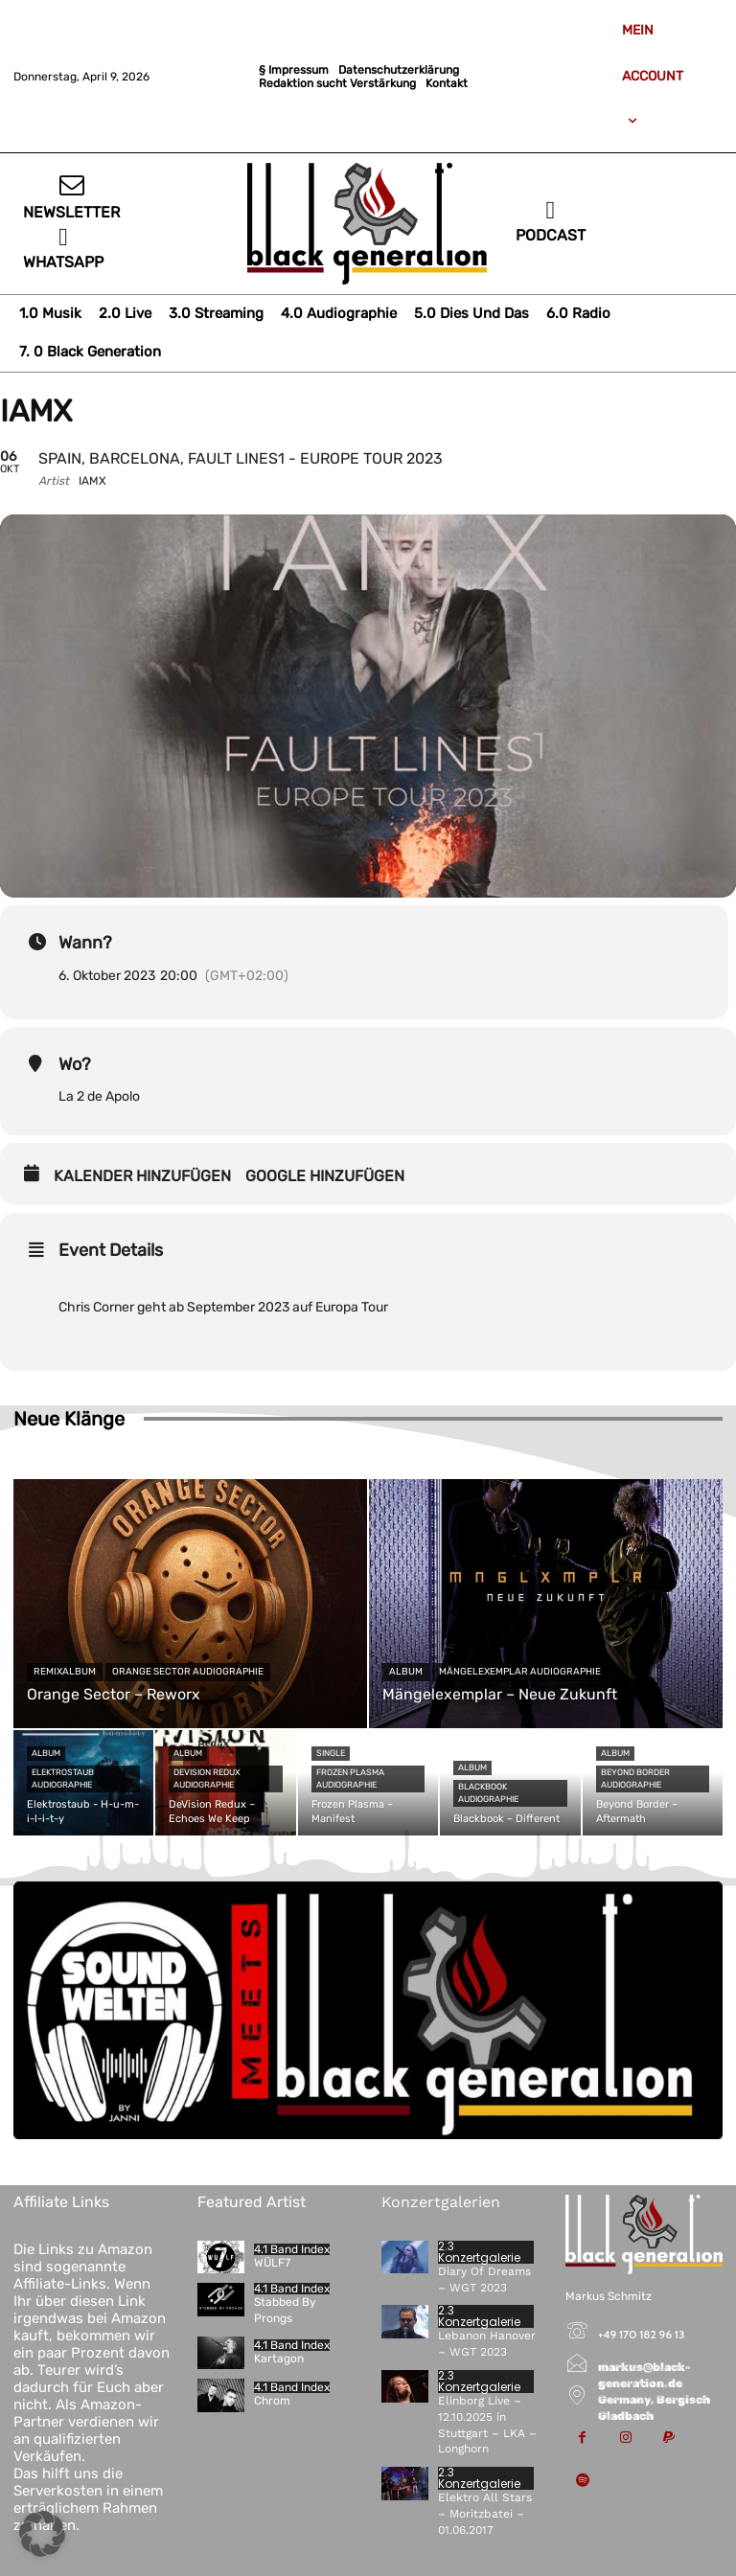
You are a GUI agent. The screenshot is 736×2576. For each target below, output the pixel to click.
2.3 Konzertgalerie (479, 2252)
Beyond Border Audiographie (635, 1778)
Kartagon (279, 2358)
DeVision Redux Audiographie (207, 1778)
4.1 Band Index (292, 2249)
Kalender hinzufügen (142, 1176)
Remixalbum (65, 1671)
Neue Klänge (69, 1418)
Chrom (272, 2400)
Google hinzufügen (324, 1176)
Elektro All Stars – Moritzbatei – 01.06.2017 (485, 2514)
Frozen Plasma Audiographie (350, 1778)
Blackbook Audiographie (488, 1793)
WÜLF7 (272, 2262)
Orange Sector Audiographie (188, 1671)
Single (330, 1753)
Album (406, 1671)
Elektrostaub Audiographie (63, 1778)
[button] (42, 2534)
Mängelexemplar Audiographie (520, 1671)
